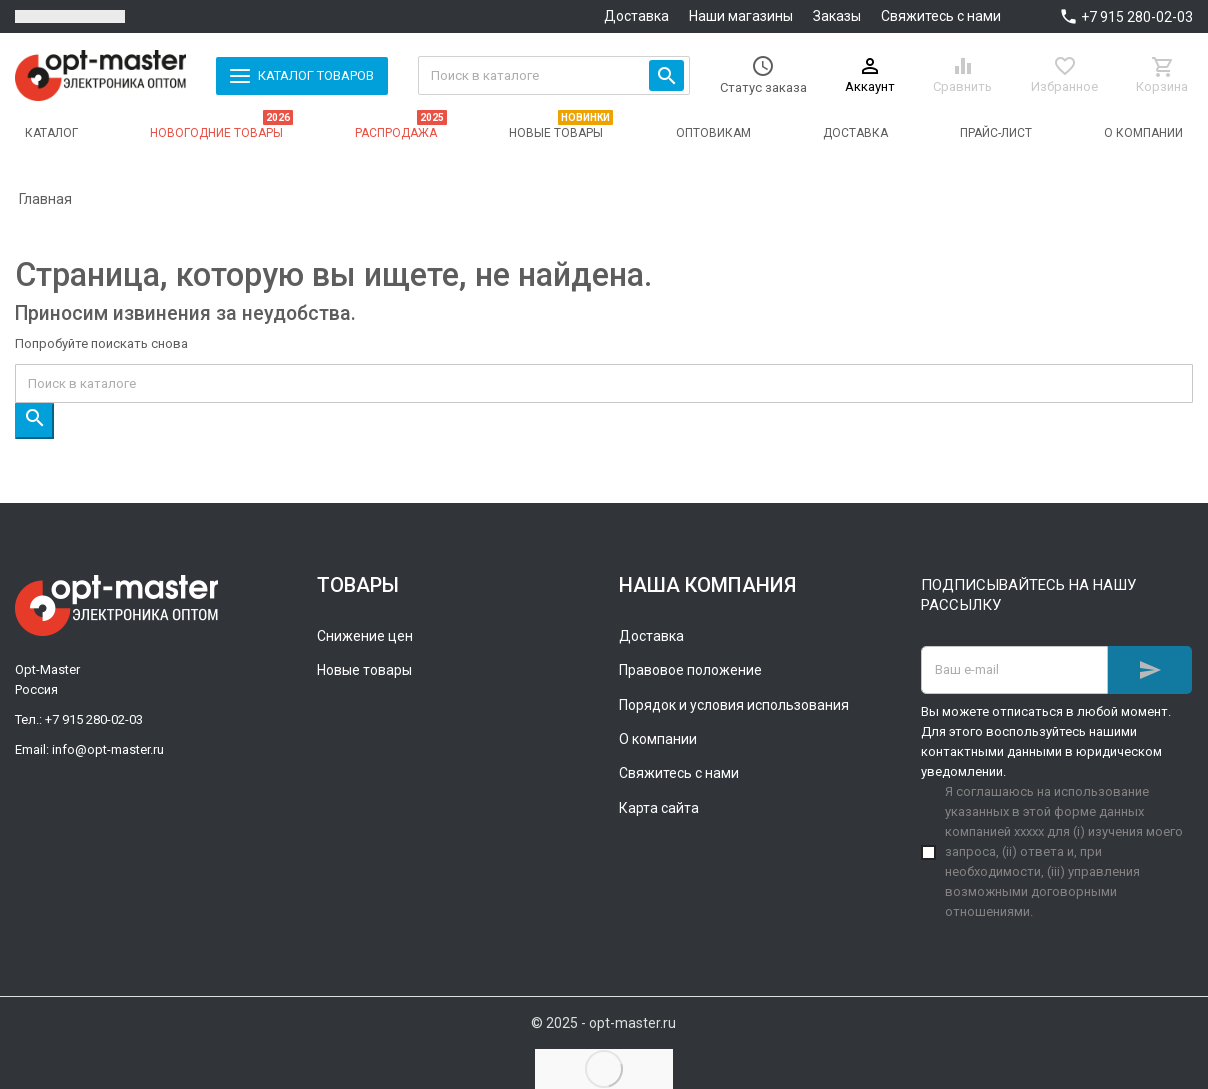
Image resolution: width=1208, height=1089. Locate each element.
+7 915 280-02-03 (1137, 17)
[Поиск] (554, 75)
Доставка (636, 16)
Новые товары (364, 670)
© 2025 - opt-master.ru (603, 1023)
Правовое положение (690, 670)
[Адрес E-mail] (1014, 670)
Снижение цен (365, 636)
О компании (658, 739)
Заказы (837, 16)
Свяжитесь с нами (941, 16)
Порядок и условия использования (734, 705)
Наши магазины (741, 16)
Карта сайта (659, 808)
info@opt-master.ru (108, 749)
